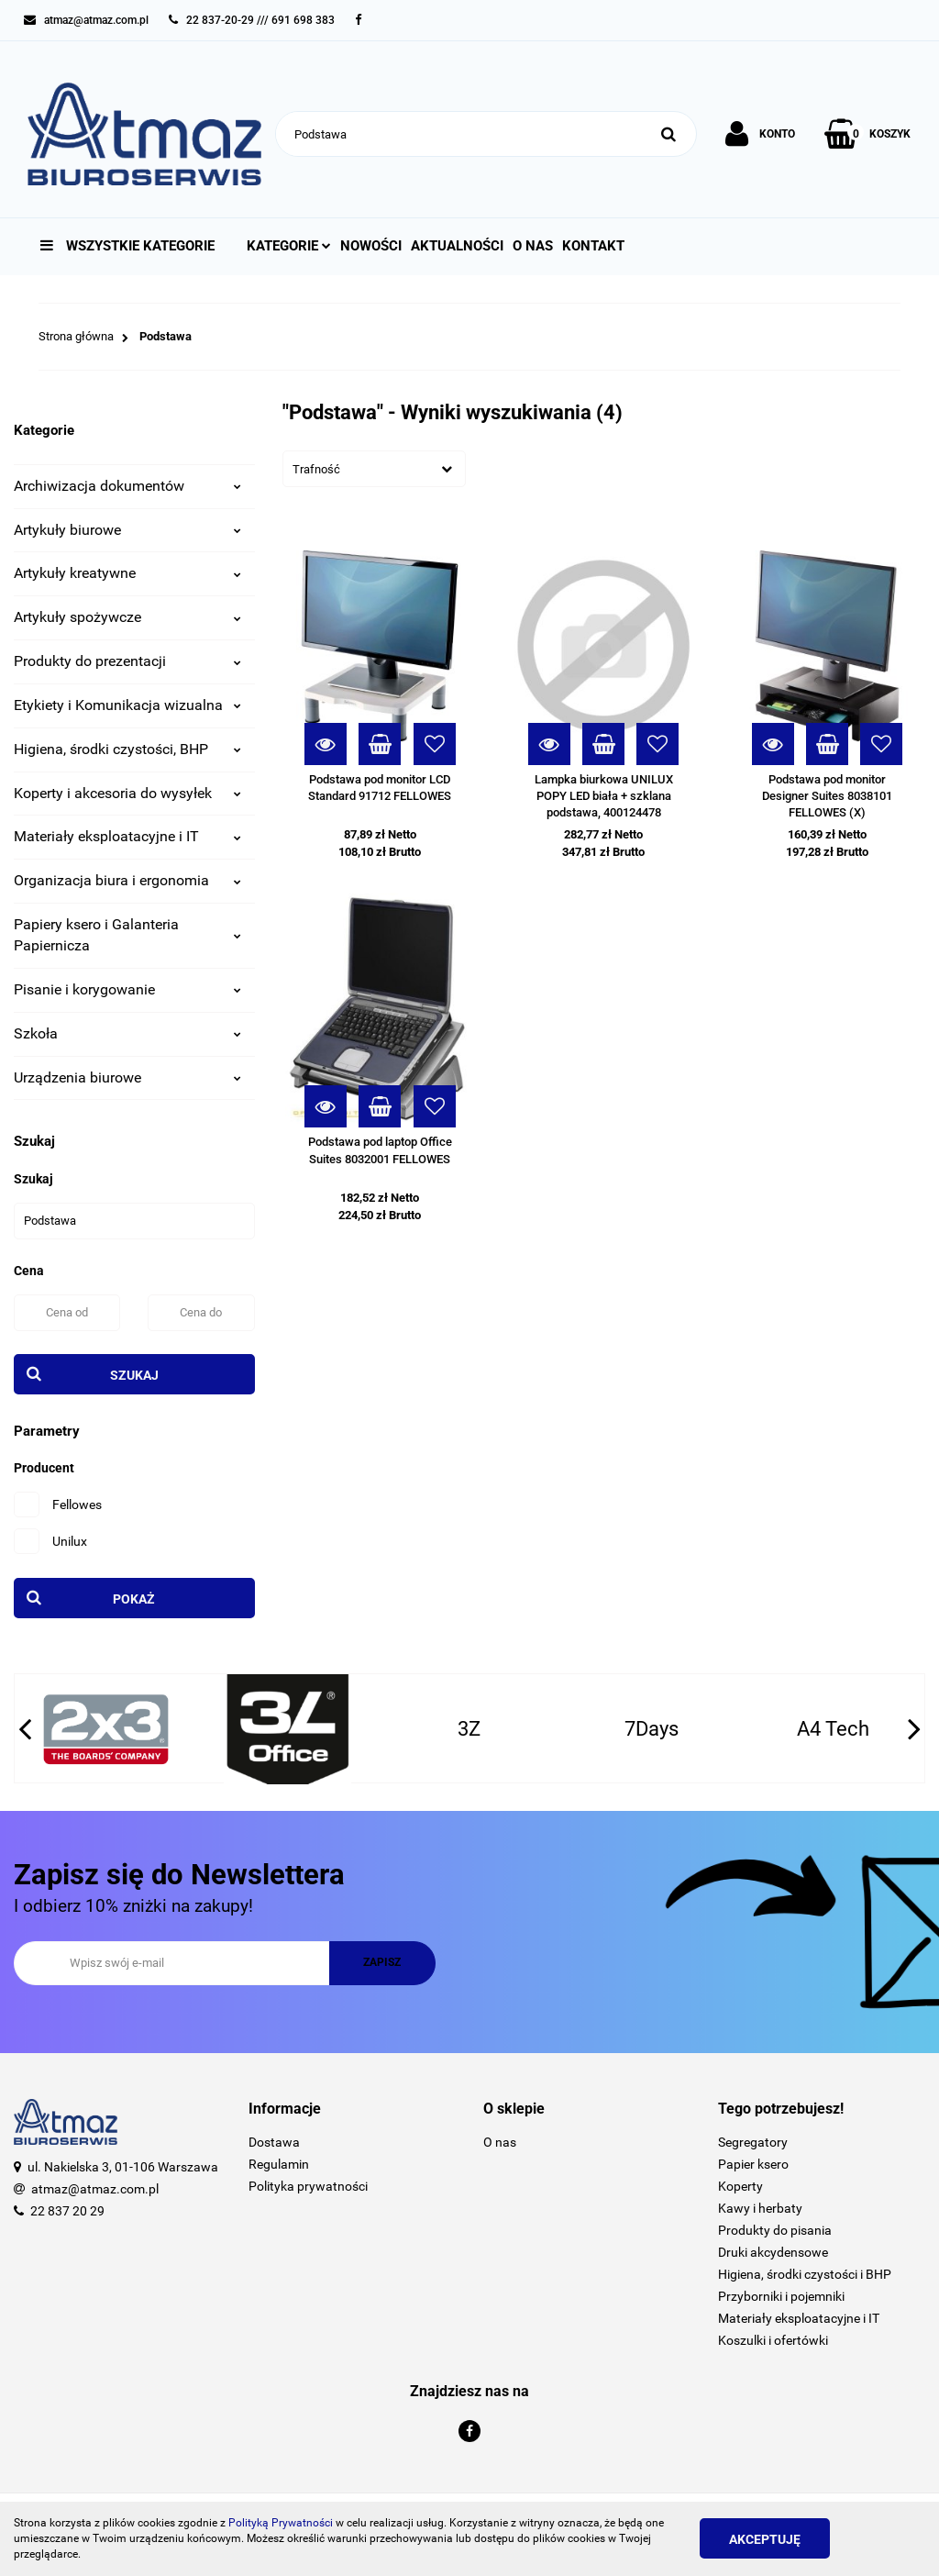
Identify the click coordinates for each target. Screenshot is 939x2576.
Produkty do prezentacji (127, 661)
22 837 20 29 (67, 2211)
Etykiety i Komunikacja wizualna (127, 705)
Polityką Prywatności (280, 2522)
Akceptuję (765, 2539)
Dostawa (274, 2142)
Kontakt (593, 246)
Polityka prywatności (308, 2186)
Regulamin (279, 2164)
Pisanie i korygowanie (127, 989)
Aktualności (457, 246)
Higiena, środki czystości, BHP (127, 749)
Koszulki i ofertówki (773, 2340)
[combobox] (374, 468)
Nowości (371, 246)
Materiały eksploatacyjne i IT (127, 836)
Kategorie (289, 246)
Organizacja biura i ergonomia (127, 880)
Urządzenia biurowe (127, 1077)
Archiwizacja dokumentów (127, 485)
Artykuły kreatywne (127, 573)
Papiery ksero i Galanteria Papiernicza (127, 935)
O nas (533, 246)
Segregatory (753, 2142)
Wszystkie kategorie (127, 246)
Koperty (740, 2186)
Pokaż (134, 1599)
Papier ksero (753, 2164)
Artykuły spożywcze (127, 617)
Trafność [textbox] (316, 469)
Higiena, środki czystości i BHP (804, 2274)
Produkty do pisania (775, 2230)
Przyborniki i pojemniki (781, 2296)
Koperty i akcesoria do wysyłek (127, 793)
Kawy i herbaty (760, 2208)
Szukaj (134, 1375)
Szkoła (127, 1033)
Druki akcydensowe (773, 2252)
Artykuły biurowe (127, 530)
